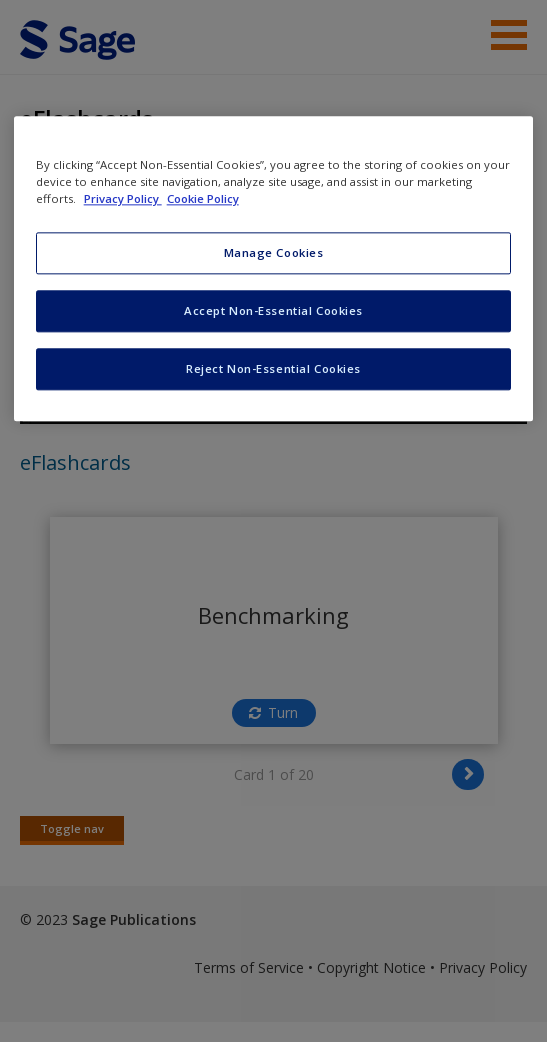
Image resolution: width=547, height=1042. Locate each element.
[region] (274, 269)
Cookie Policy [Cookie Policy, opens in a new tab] (203, 199)
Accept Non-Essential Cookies (273, 311)
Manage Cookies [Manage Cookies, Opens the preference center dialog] (274, 253)
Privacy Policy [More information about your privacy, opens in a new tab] (123, 199)
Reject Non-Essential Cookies (273, 369)
